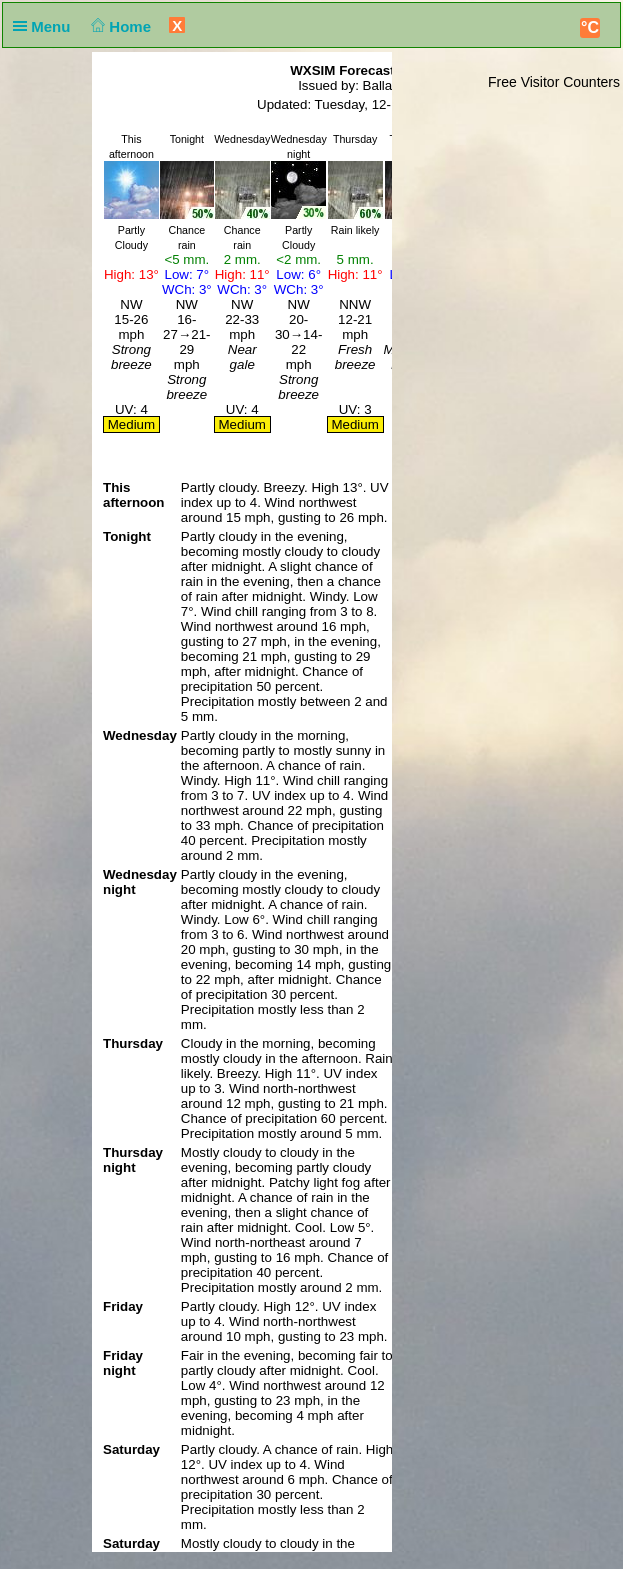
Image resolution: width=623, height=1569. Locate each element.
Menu (46, 26)
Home (119, 26)
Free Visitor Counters (554, 82)
